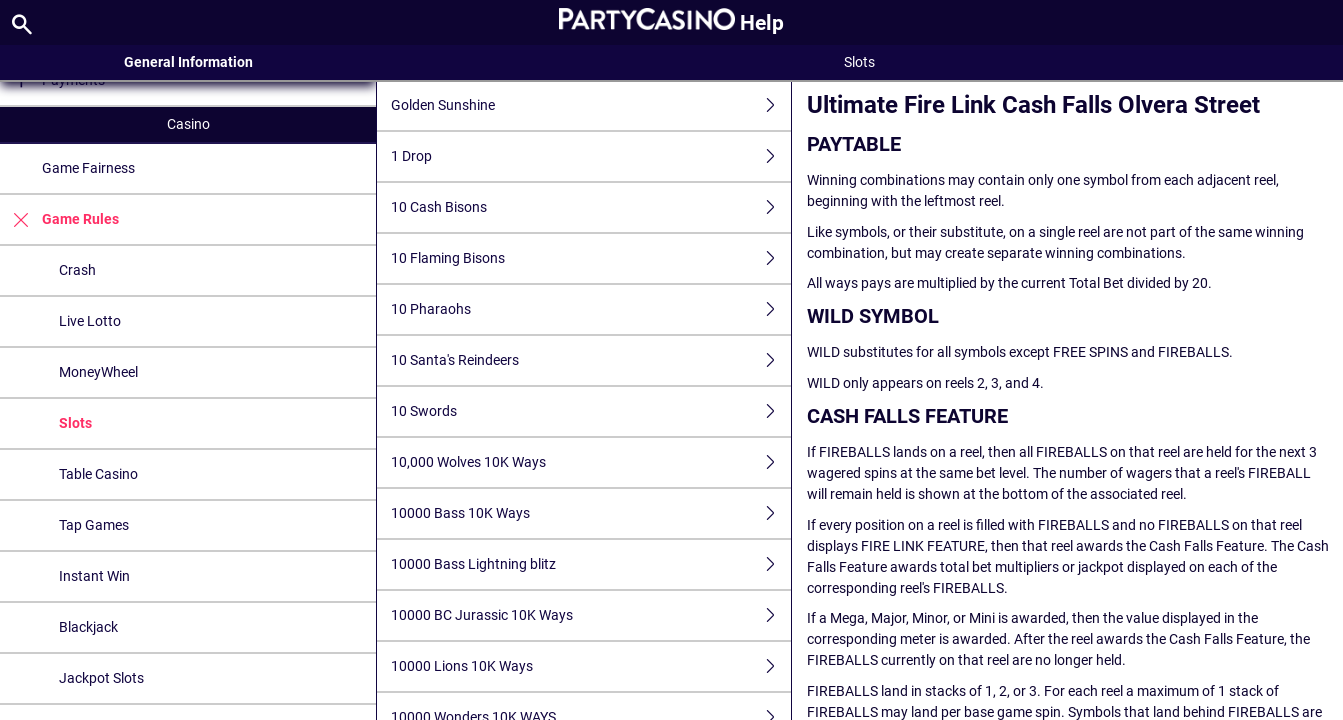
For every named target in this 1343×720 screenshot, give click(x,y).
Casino (188, 124)
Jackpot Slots (101, 678)
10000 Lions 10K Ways (591, 666)
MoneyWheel (98, 372)
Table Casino (98, 474)
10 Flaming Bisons (591, 258)
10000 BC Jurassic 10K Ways (591, 615)
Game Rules (59, 219)
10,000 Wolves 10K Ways (591, 462)
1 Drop (591, 156)
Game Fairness (88, 168)
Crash (77, 270)
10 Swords (591, 411)
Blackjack (88, 627)
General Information (188, 62)
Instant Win (94, 576)
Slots (75, 423)
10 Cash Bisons (591, 207)
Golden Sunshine (591, 105)
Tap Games (94, 525)
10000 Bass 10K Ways (591, 513)
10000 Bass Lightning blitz (591, 564)
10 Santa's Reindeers (591, 360)
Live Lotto (90, 321)
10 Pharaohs (591, 309)
